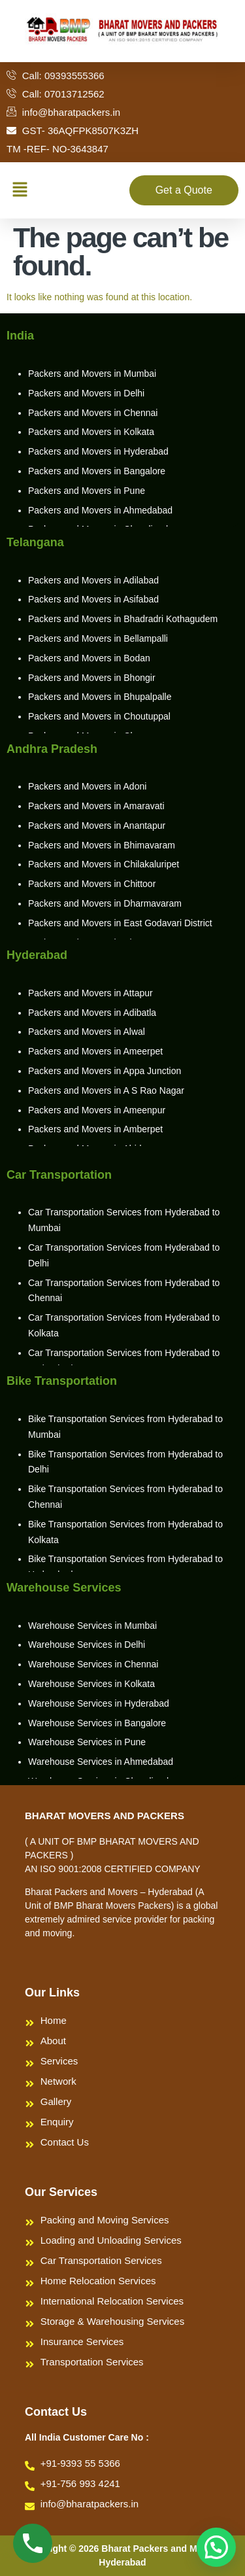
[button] (20, 190)
